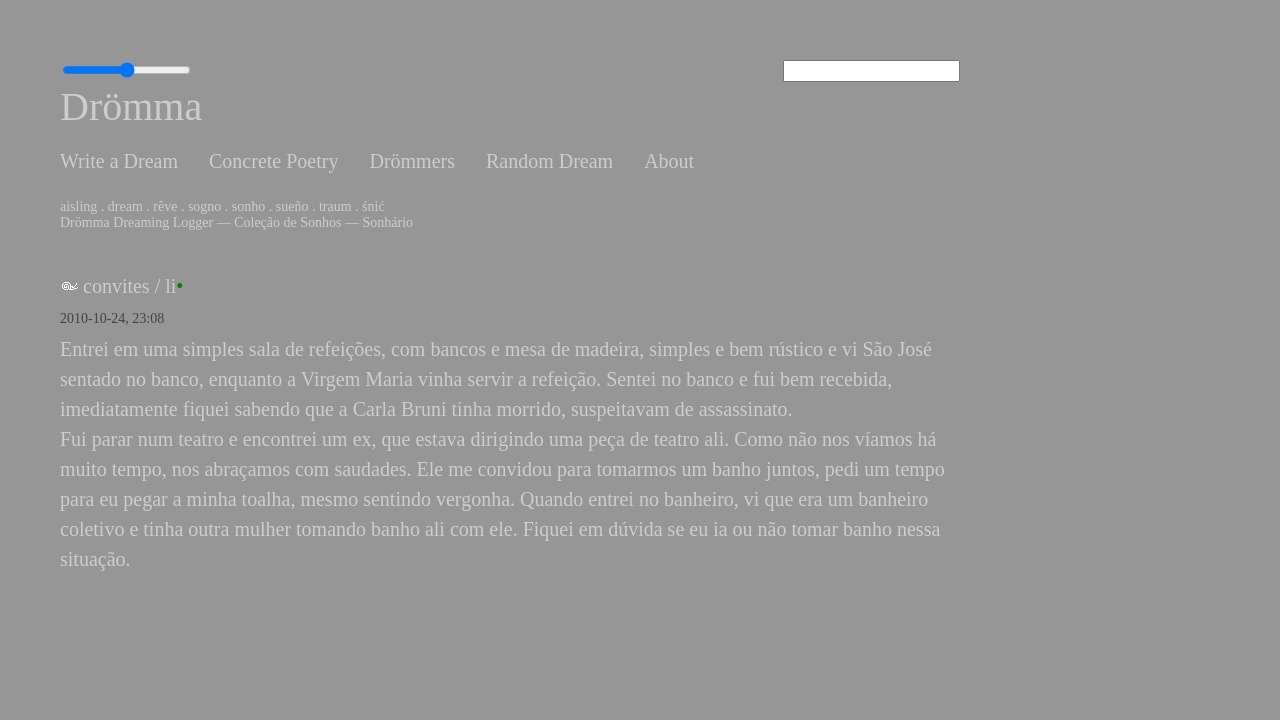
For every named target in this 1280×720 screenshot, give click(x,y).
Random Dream (549, 161)
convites (116, 286)
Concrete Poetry (273, 161)
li (170, 286)
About (669, 161)
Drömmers (412, 161)
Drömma (131, 106)
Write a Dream (119, 161)
